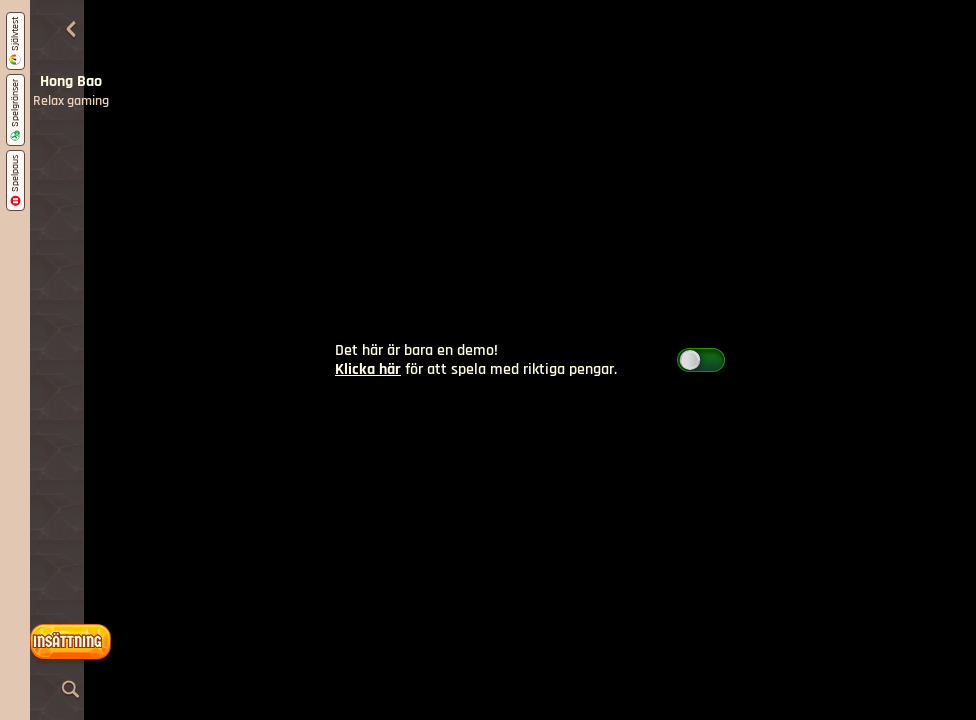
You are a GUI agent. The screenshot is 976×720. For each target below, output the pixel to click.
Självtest (15, 41)
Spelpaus (15, 180)
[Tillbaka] (71, 30)
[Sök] (71, 690)
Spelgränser (15, 110)
